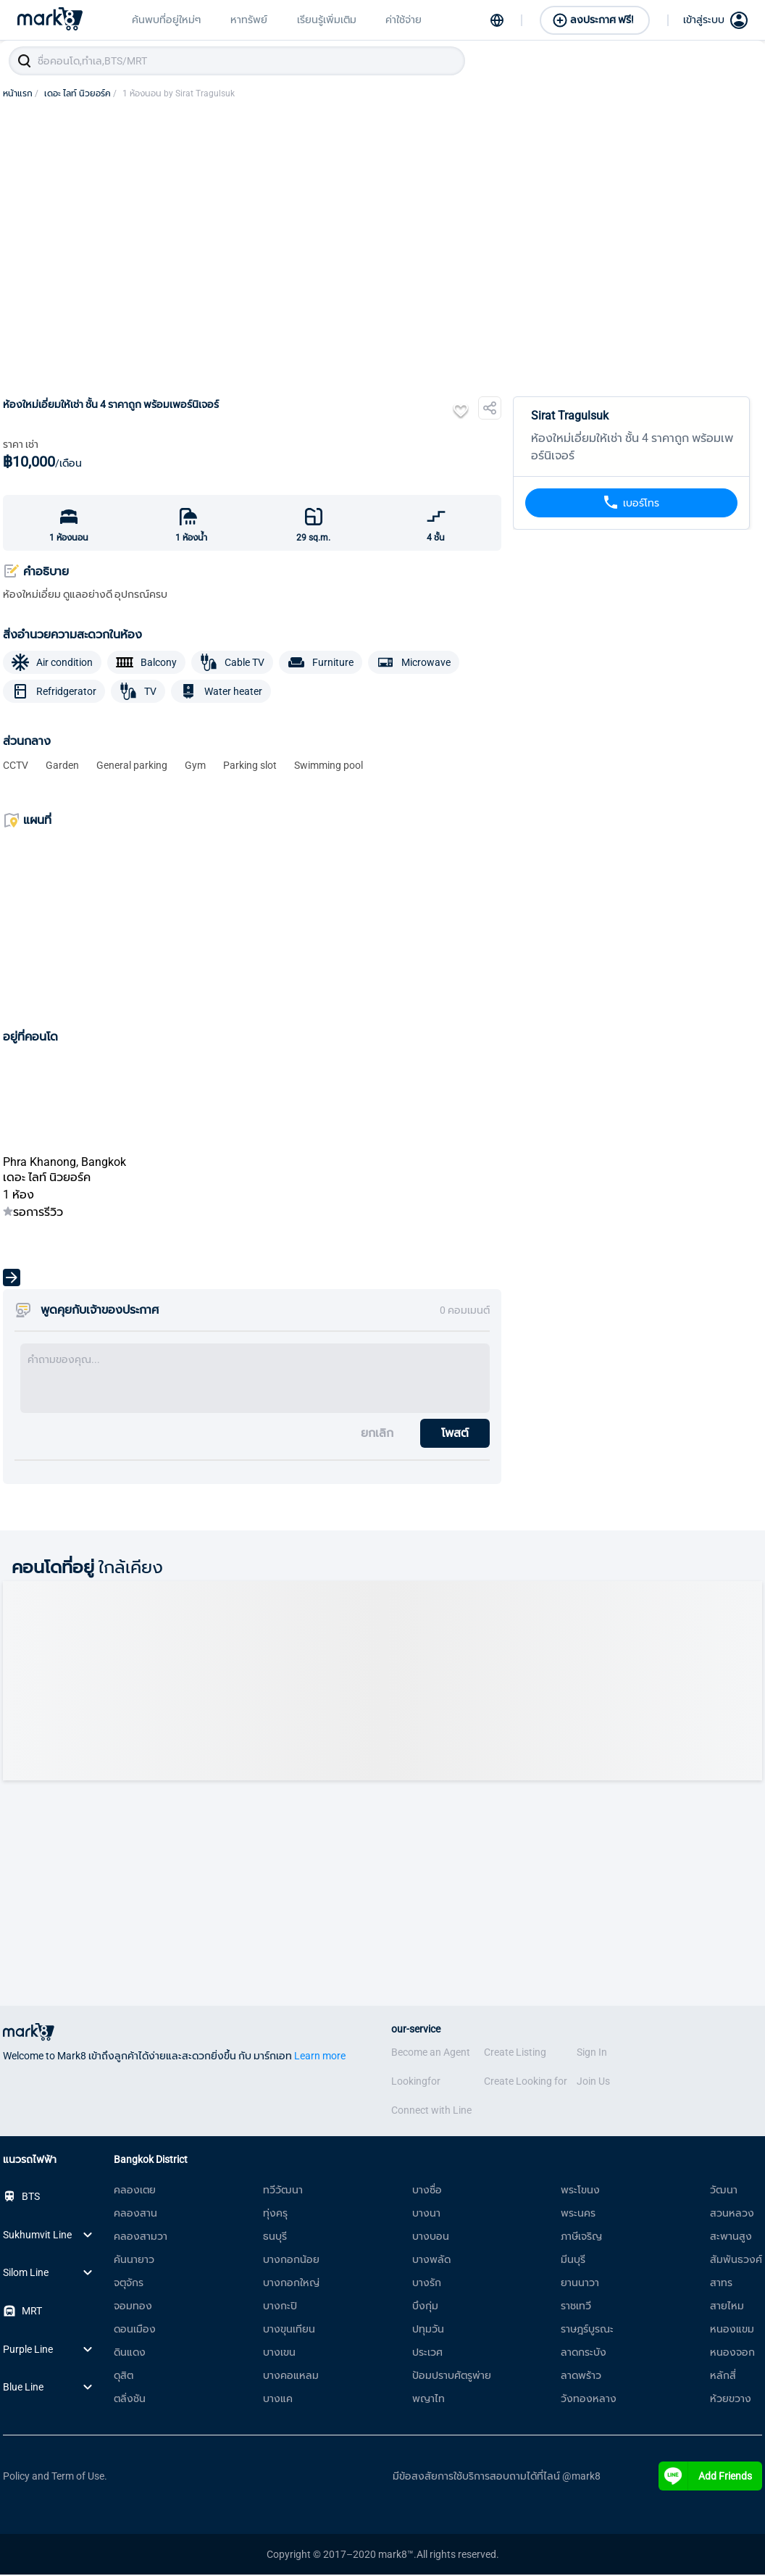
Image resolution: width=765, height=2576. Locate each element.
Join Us (593, 2082)
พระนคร (578, 2214)
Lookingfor (415, 2082)
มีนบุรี (573, 2261)
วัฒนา (723, 2191)
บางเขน (279, 2353)
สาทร (721, 2284)
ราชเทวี (576, 2307)
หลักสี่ (723, 2377)
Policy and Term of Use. (55, 2477)
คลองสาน (135, 2214)
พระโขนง (580, 2191)
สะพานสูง (731, 2237)
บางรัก (426, 2284)
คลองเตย (135, 2191)
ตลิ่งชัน (130, 2400)
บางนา (426, 2214)
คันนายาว (134, 2261)
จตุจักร (128, 2284)
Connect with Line (431, 2111)
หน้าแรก (20, 95)
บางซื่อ (427, 2191)
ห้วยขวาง (730, 2400)
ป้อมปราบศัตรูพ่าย (451, 2377)
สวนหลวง (732, 2214)
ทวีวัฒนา (283, 2191)
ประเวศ (427, 2353)
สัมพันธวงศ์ (736, 2261)
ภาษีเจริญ (581, 2237)
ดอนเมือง (135, 2330)
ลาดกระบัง (583, 2353)
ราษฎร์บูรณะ (587, 2330)
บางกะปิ (280, 2307)
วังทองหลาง (588, 2400)
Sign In (592, 2053)
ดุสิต (123, 2377)
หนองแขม (732, 2330)
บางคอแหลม (291, 2377)
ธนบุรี (275, 2237)
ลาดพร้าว (581, 2377)
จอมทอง (133, 2307)
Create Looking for (525, 2082)
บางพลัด (431, 2261)
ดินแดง (130, 2353)
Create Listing (515, 2053)
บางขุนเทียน (289, 2330)
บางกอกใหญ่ (291, 2284)
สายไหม (727, 2307)
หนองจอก (732, 2353)
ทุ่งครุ (275, 2214)
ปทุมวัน (428, 2330)
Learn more (320, 2057)
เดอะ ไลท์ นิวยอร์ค (80, 95)
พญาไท (428, 2400)
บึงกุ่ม (425, 2307)
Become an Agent (430, 2053)
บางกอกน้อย (291, 2261)
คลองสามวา (140, 2237)
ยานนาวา (580, 2284)
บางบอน (430, 2237)
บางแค (278, 2400)
